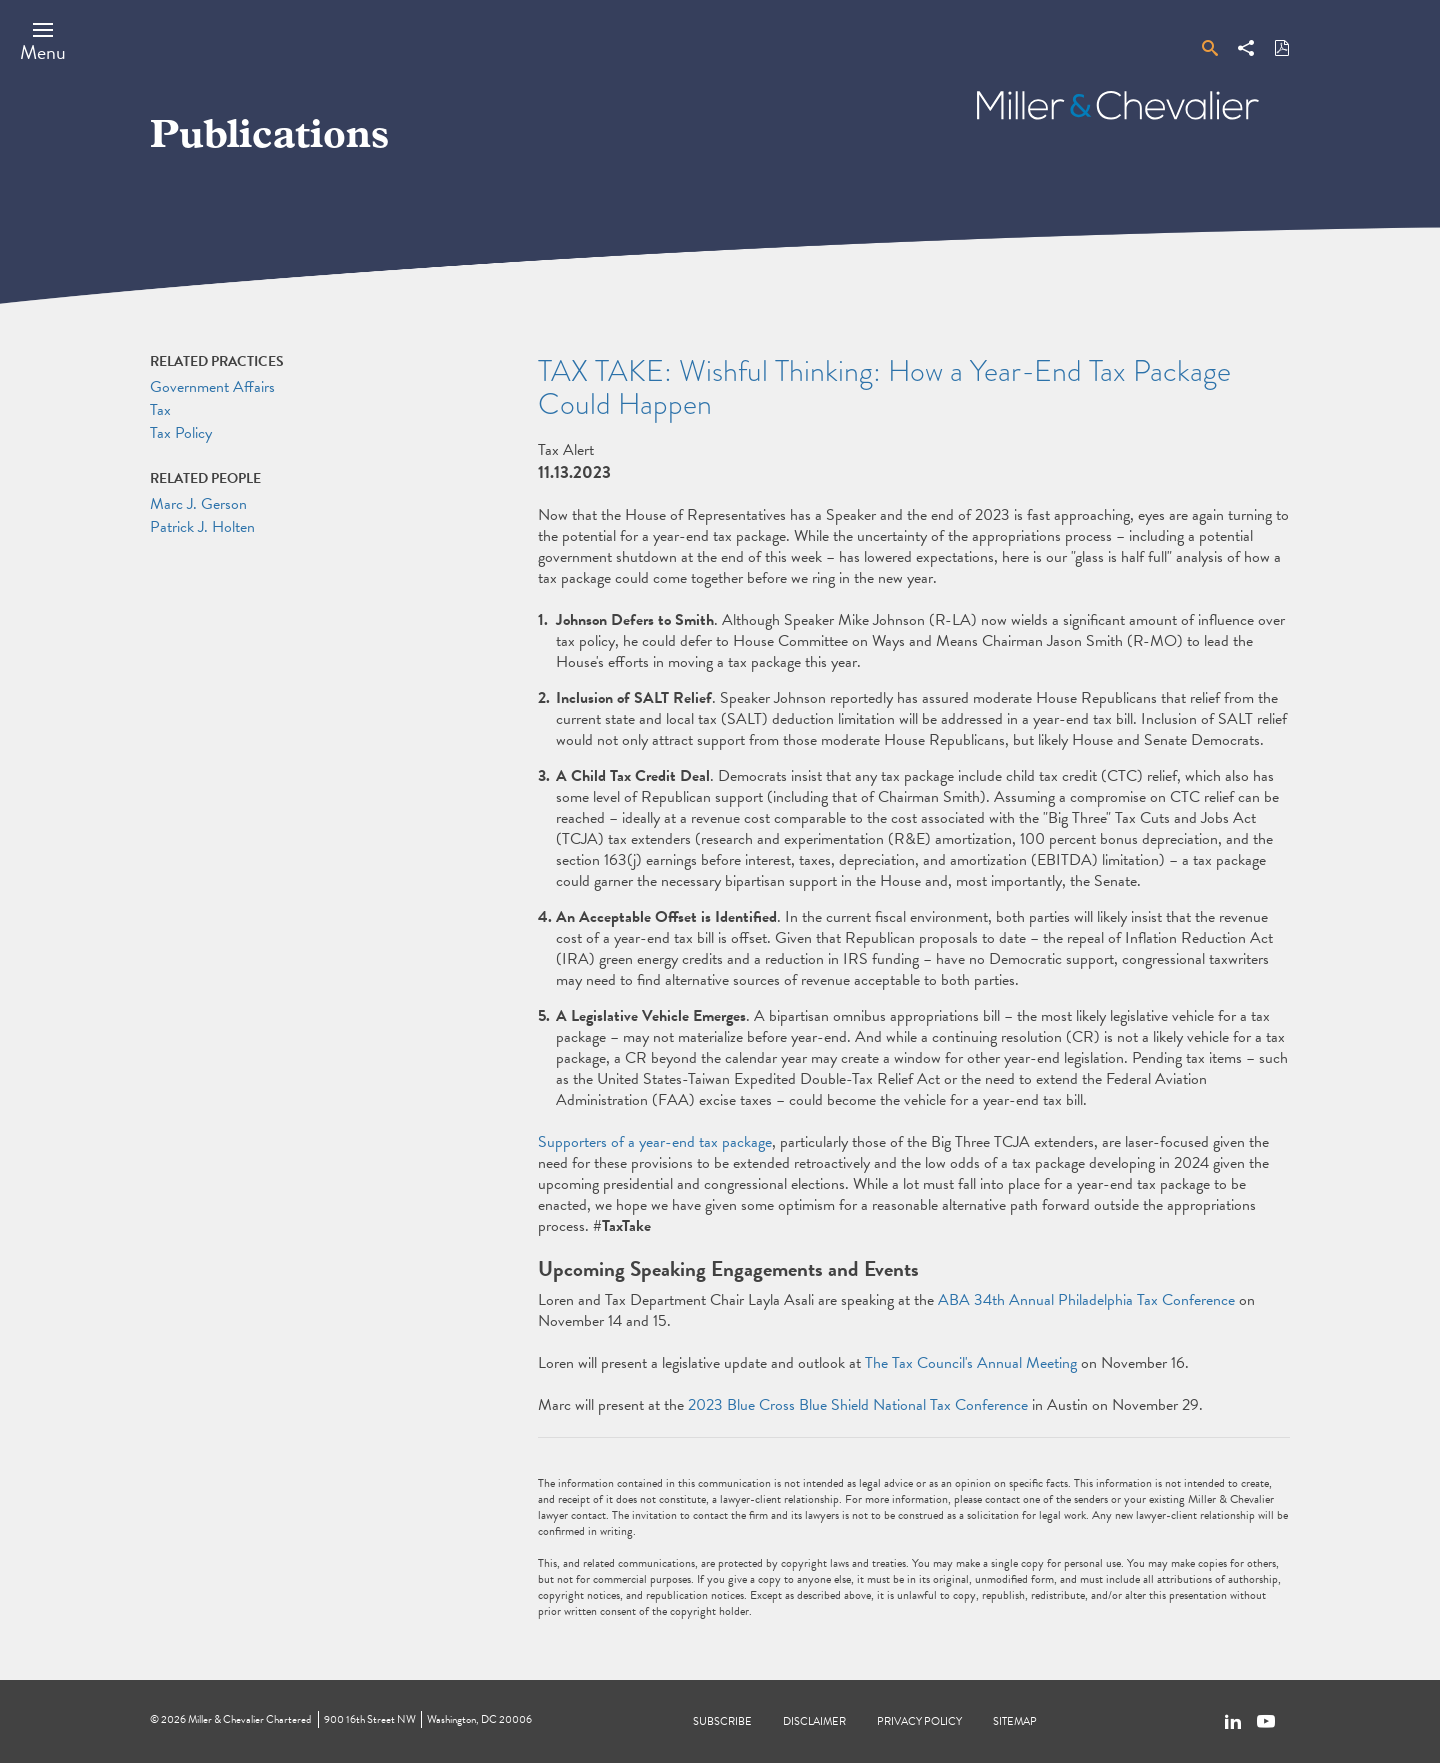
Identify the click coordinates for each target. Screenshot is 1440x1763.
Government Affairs (212, 387)
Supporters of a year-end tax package (655, 1142)
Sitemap (1015, 1721)
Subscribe (722, 1721)
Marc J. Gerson (198, 504)
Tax (160, 410)
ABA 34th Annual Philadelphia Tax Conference (1086, 1300)
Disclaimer (814, 1721)
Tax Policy (181, 433)
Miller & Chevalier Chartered (249, 1719)
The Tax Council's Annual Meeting (971, 1363)
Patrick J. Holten (202, 527)
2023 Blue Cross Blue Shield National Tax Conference (858, 1405)
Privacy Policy (919, 1721)
